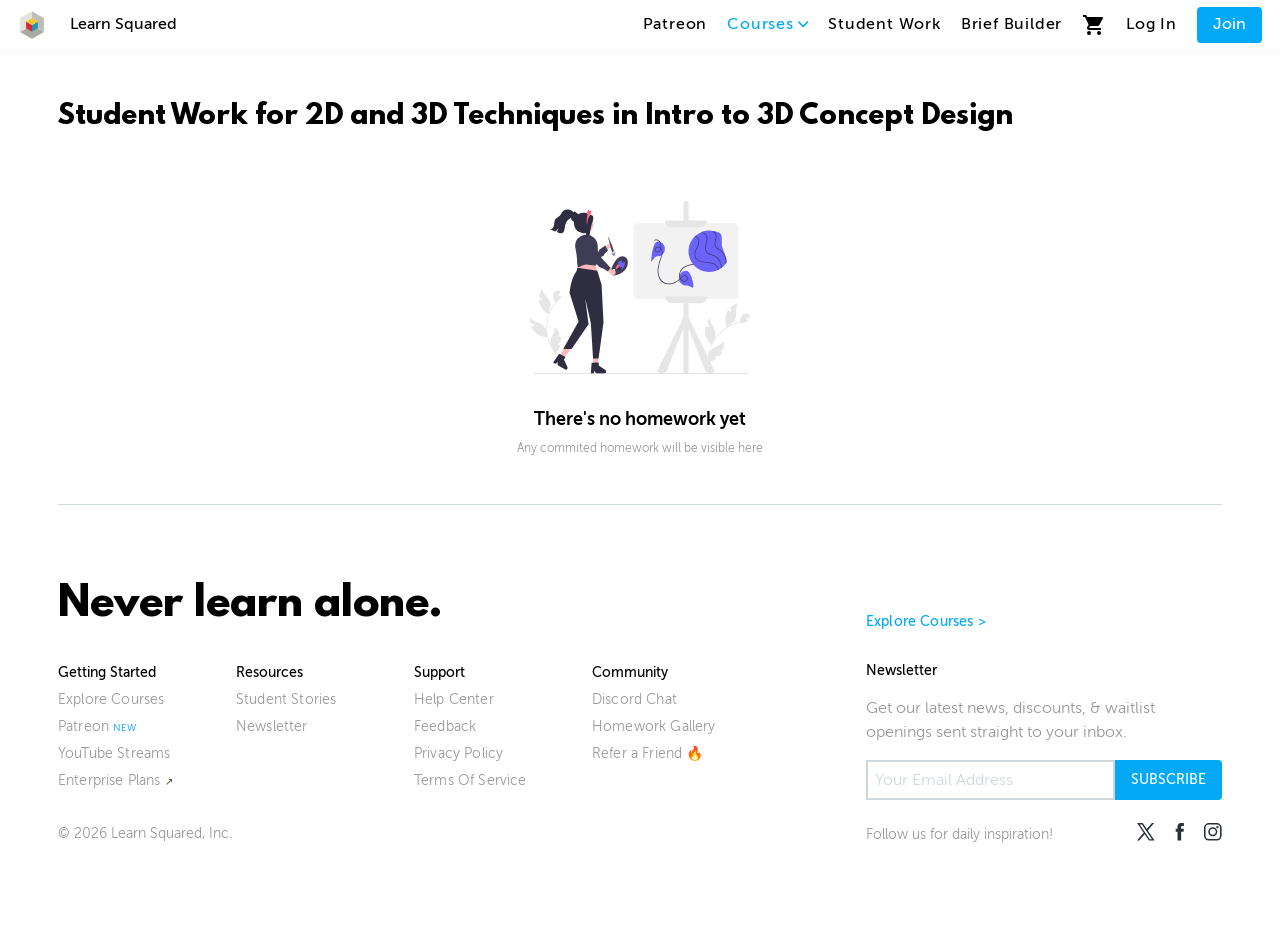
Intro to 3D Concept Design (829, 117)
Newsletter (272, 726)
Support (439, 672)
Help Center (454, 699)
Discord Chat (634, 699)
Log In (1151, 24)
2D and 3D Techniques (455, 117)
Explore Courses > (926, 621)
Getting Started (107, 672)
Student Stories (286, 699)
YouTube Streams (114, 753)
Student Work (884, 24)
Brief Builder (1011, 24)
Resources (269, 672)
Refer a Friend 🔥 (648, 753)
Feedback (445, 726)
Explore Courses (111, 699)
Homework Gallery (654, 726)
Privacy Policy (458, 753)
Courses (767, 24)
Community (630, 672)
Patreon (675, 24)
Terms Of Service (470, 780)
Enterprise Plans (109, 780)
